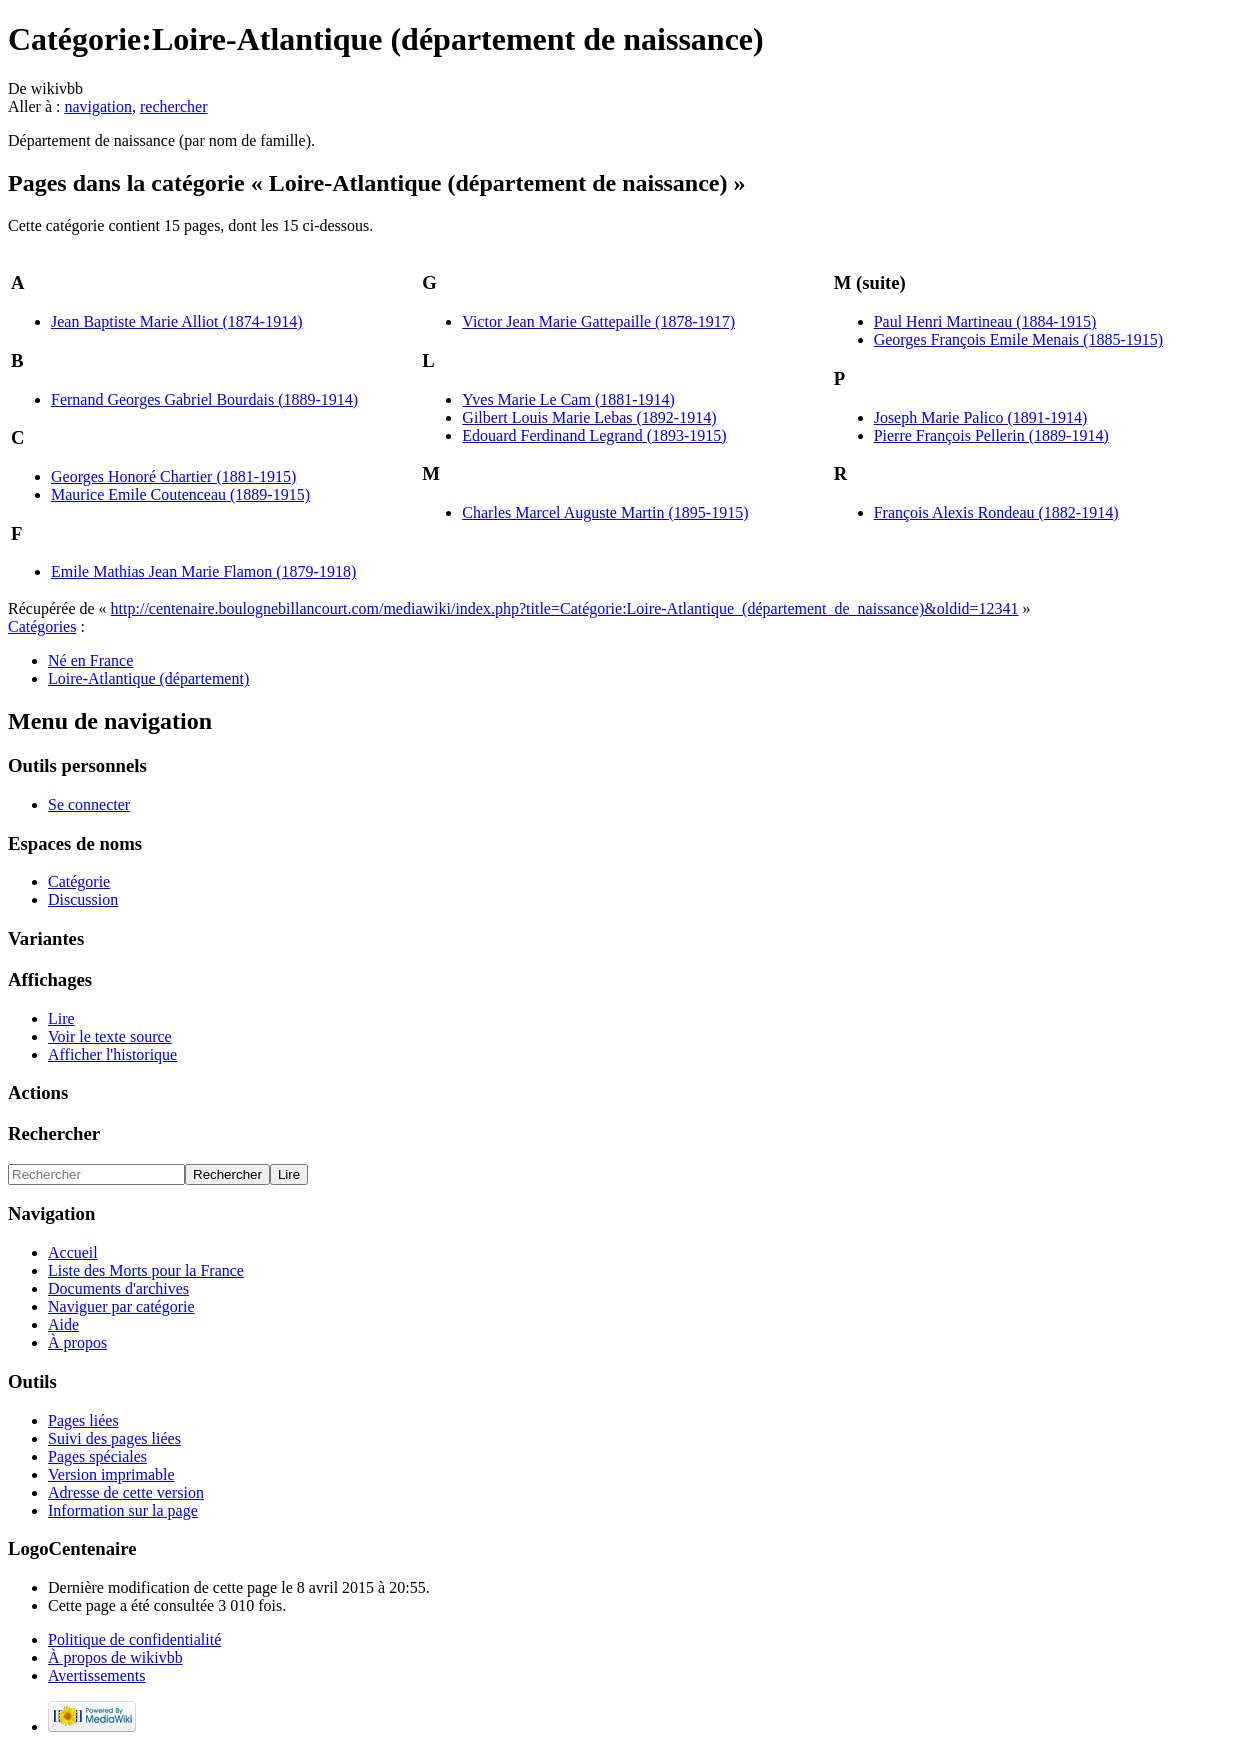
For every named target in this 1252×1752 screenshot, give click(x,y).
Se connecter (89, 804)
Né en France (90, 660)
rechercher (174, 106)
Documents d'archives (118, 1288)
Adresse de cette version (126, 1492)
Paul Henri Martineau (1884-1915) (985, 321)
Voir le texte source (110, 1036)
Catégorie (79, 881)
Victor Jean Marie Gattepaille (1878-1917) (598, 321)
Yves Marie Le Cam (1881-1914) (568, 399)
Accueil (73, 1252)
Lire (61, 1018)
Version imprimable (111, 1474)
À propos (77, 1342)
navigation (98, 106)
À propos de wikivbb (115, 1657)
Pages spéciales (97, 1456)
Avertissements (96, 1675)
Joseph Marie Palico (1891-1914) (981, 417)
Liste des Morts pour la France (146, 1270)
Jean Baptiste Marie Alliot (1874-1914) (177, 321)
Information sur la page (123, 1510)
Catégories (42, 626)
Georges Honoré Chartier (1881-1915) (173, 476)
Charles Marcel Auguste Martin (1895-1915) (605, 512)
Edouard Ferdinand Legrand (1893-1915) (594, 435)
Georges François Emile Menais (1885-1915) (1018, 339)
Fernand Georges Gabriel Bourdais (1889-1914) (204, 399)
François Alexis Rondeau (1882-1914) (996, 512)
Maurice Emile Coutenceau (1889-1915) (180, 494)
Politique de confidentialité (134, 1639)
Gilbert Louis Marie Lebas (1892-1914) (589, 417)
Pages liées (83, 1420)
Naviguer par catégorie (121, 1306)
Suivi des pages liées (114, 1438)
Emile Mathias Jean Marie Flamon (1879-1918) (203, 571)
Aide (63, 1324)
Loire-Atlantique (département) (148, 678)
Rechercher (54, 1133)
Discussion (83, 899)
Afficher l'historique (112, 1054)
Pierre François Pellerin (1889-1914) (991, 435)
